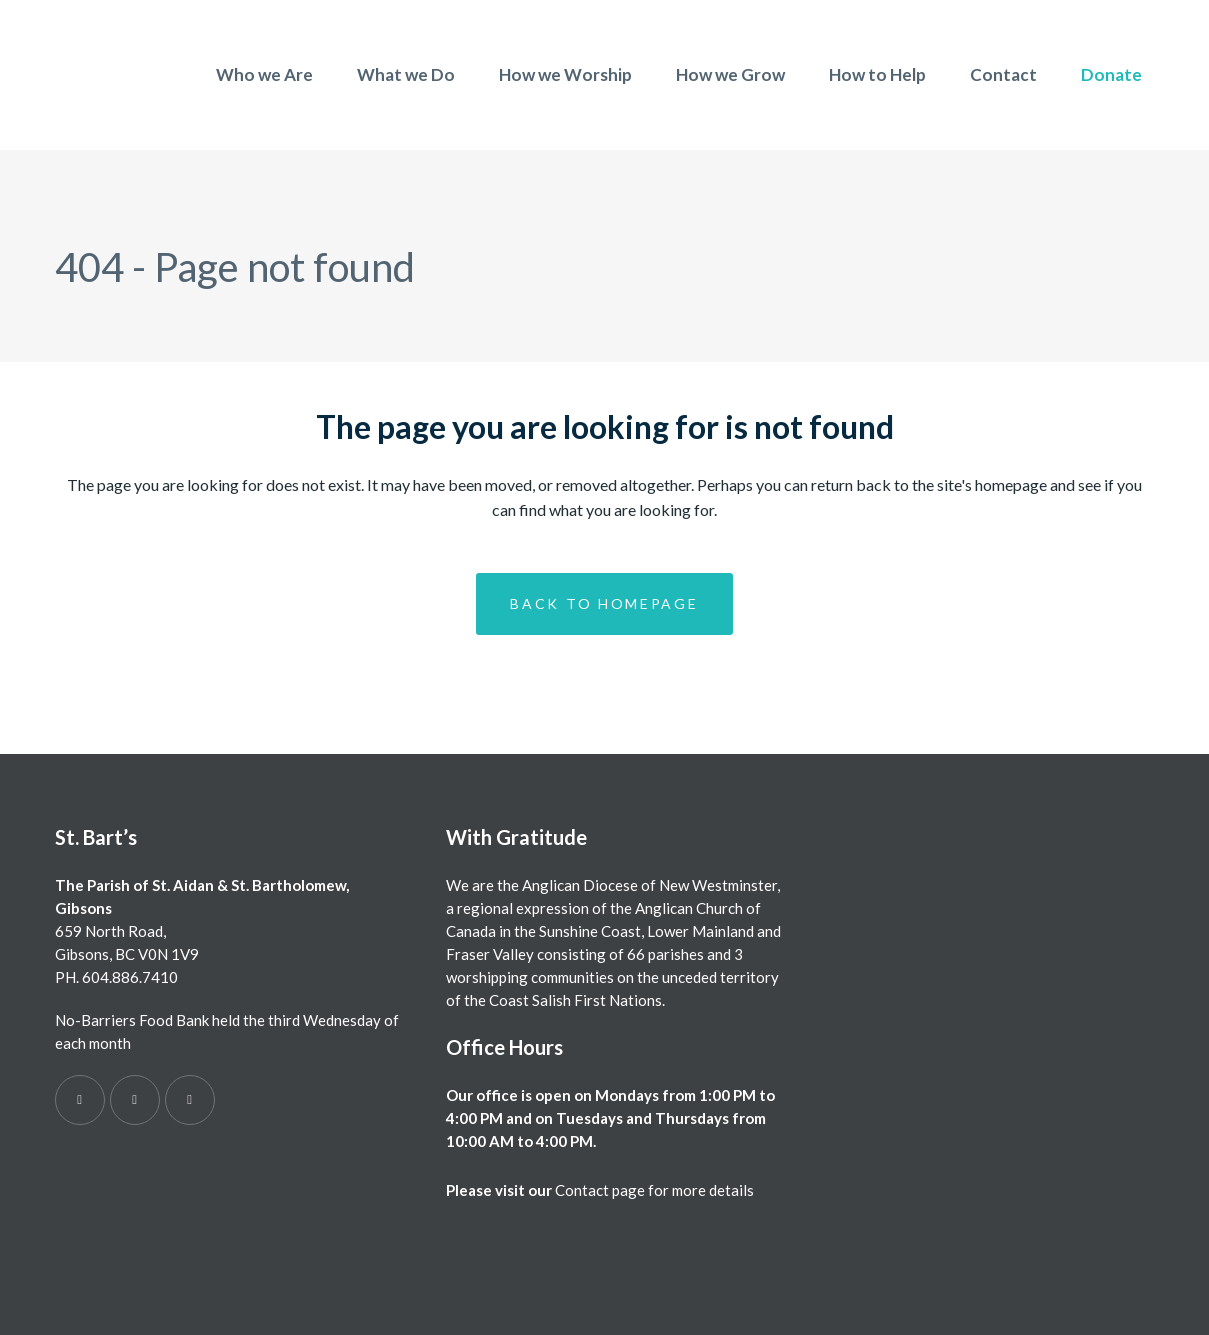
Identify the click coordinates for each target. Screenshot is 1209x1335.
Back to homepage (604, 603)
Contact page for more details (654, 1190)
